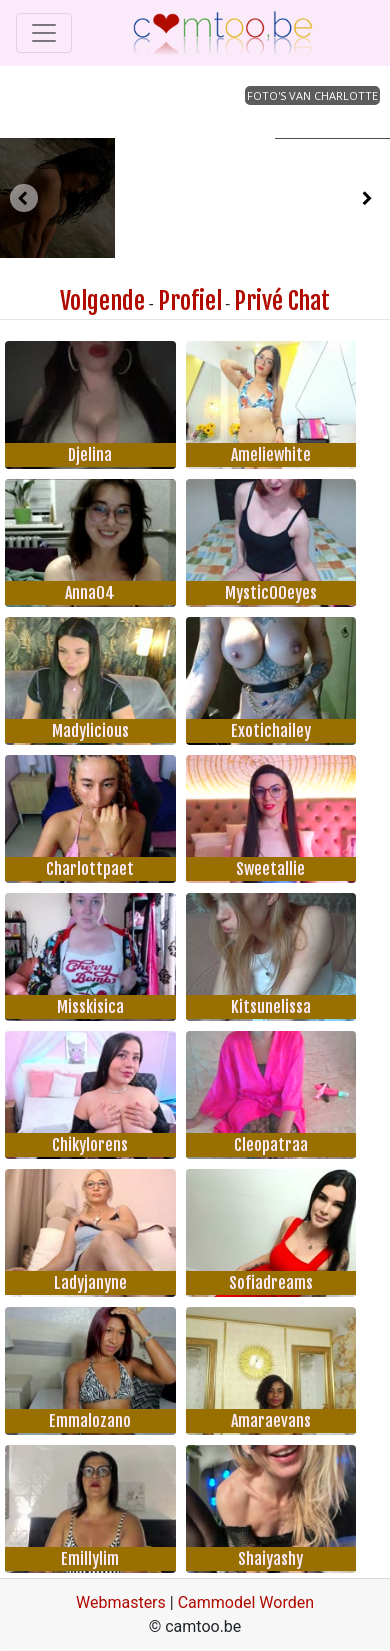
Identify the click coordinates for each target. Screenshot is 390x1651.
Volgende (102, 301)
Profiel (190, 301)
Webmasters (121, 1602)
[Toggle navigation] (44, 33)
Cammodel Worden (246, 1602)
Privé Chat (282, 301)
